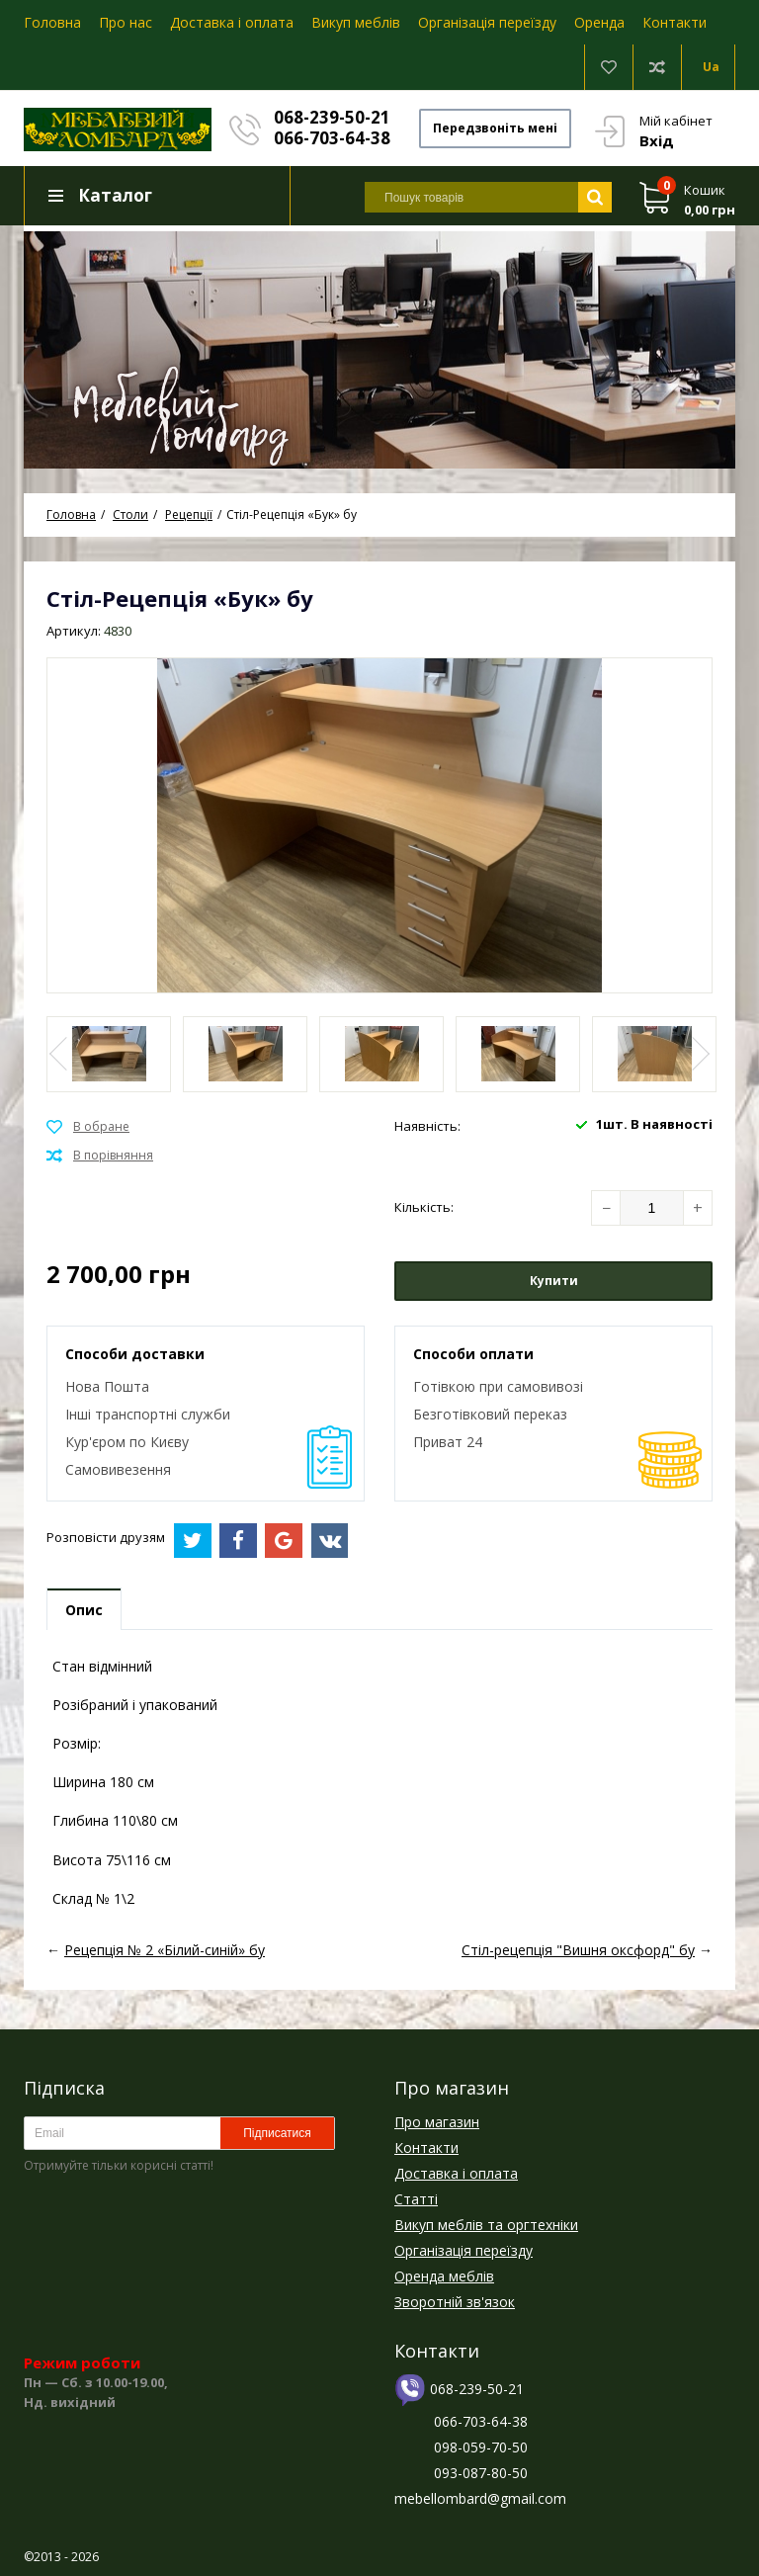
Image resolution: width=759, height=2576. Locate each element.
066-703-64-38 (332, 138)
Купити (554, 1280)
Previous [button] (60, 1053)
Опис (84, 1609)
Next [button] (698, 1053)
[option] (379, 347)
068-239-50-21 (332, 117)
